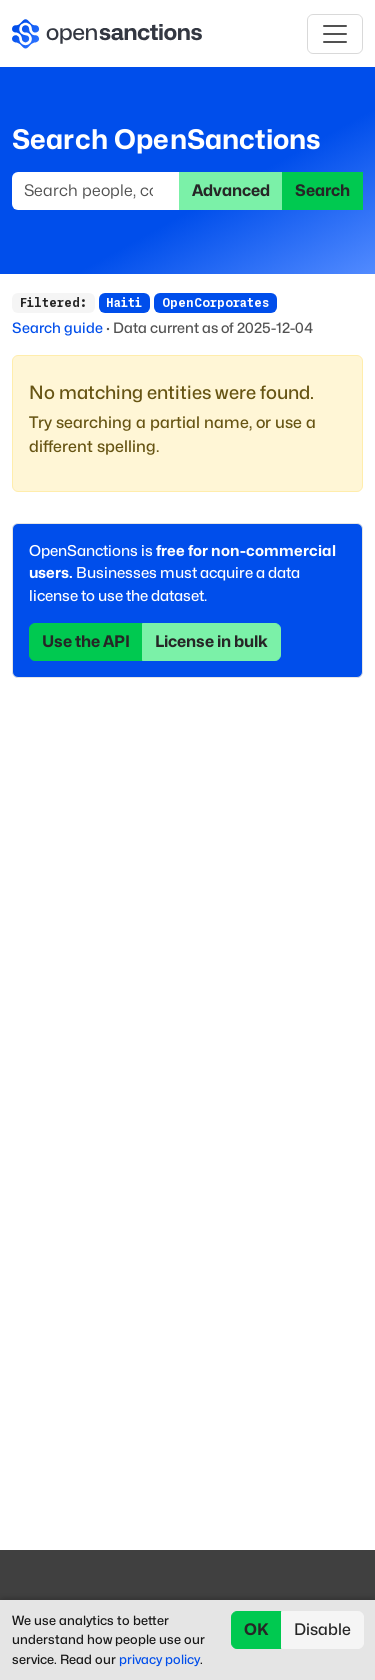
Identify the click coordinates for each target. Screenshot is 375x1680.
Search (322, 190)
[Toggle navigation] (335, 34)
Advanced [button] (231, 190)
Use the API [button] (86, 641)
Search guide (57, 327)
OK (256, 1629)
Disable (322, 1629)
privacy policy (159, 1659)
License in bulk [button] (211, 641)
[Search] (96, 191)
